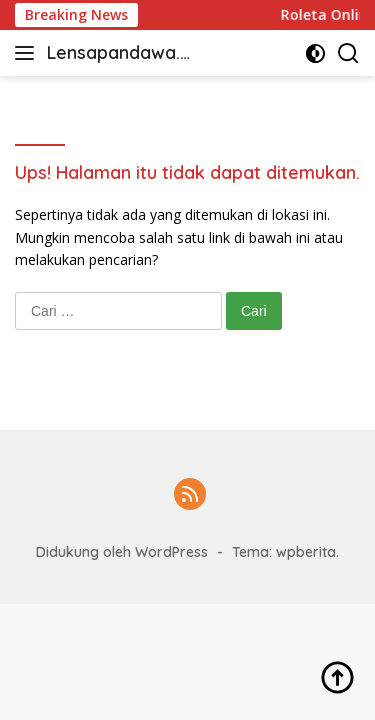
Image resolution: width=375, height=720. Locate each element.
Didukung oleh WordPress (122, 552)
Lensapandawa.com (118, 54)
